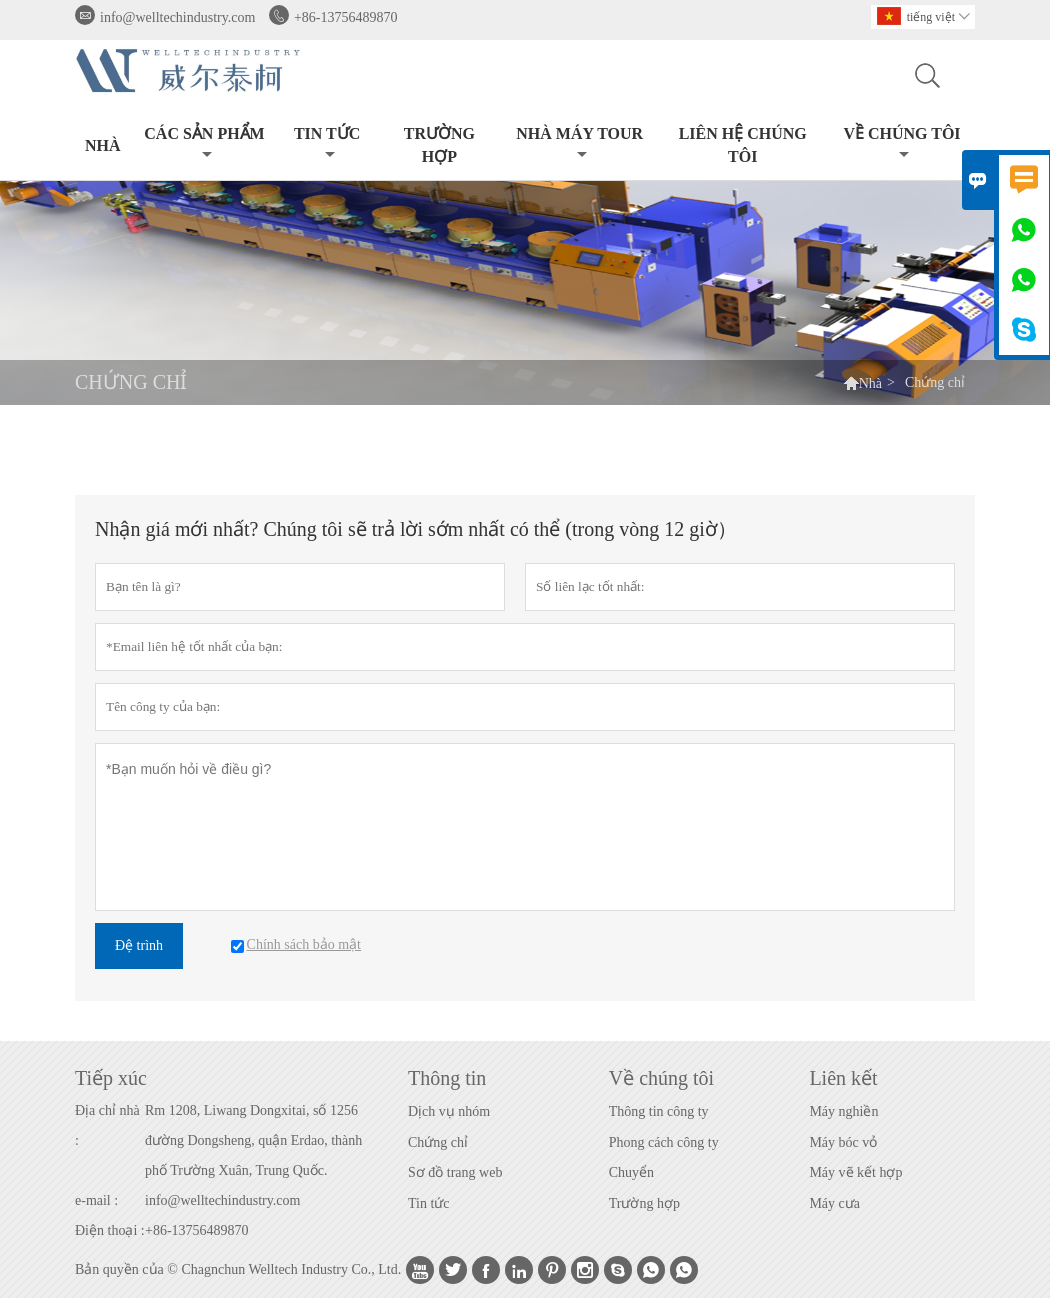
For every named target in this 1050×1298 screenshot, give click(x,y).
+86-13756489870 (346, 17)
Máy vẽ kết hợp (855, 1172)
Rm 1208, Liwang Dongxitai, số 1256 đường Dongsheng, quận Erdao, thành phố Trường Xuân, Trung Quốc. (253, 1140)
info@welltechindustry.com (177, 17)
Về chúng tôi (901, 143)
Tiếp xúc (111, 1078)
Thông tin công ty (659, 1111)
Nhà (103, 145)
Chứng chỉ (438, 1142)
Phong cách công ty (664, 1142)
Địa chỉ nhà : (107, 1125)
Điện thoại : (110, 1230)
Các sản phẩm (204, 143)
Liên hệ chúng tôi (743, 145)
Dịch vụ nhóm (449, 1111)
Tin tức (327, 143)
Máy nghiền (843, 1111)
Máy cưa (834, 1203)
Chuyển (631, 1172)
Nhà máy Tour (579, 143)
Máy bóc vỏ (843, 1142)
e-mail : (96, 1200)
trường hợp (439, 145)
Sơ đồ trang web (455, 1172)
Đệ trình (139, 945)
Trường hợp (644, 1203)
